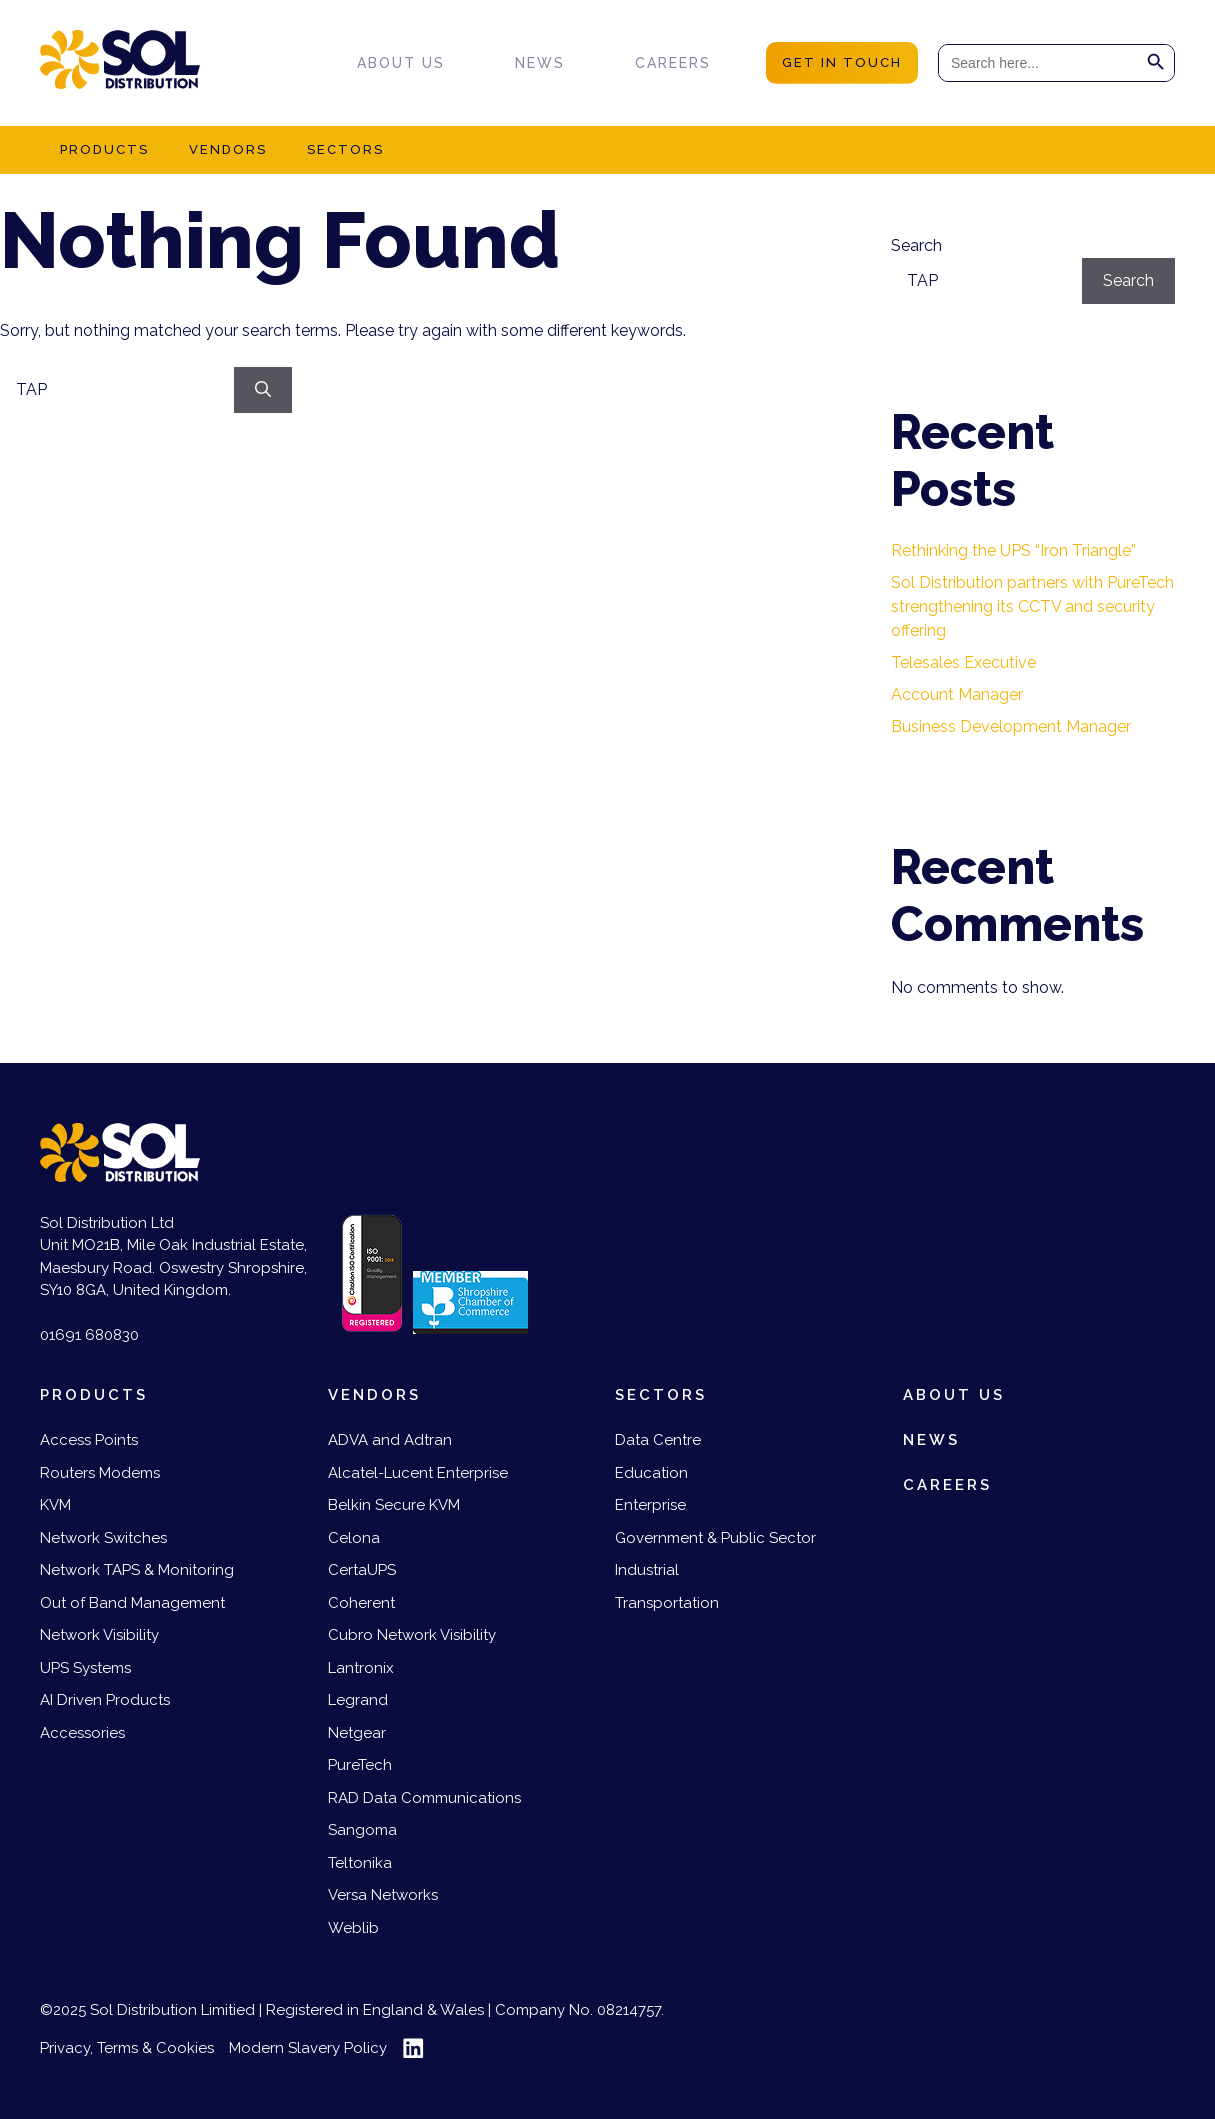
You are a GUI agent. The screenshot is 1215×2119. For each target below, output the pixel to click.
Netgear (357, 1733)
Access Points (89, 1440)
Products (104, 149)
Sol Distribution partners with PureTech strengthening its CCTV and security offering (1032, 606)
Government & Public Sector (715, 1538)
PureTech (360, 1765)
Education (651, 1473)
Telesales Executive (963, 662)
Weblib (353, 1928)
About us (401, 63)
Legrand (358, 1700)
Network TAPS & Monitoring (137, 1570)
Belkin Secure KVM (394, 1505)
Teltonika (360, 1863)
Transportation (667, 1603)
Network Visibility (99, 1635)
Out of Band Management (132, 1603)
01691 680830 (89, 1335)
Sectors (345, 149)
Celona (354, 1538)
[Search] (263, 390)
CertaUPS (362, 1570)
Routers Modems (100, 1473)
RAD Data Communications (424, 1798)
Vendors (228, 149)
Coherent (361, 1603)
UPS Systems (85, 1668)
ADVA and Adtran (390, 1440)
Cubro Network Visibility (412, 1635)
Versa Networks (383, 1895)
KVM (55, 1505)
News (540, 63)
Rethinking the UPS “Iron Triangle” (1013, 550)
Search (916, 245)
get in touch (842, 62)
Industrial (647, 1570)
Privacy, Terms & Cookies (127, 2048)
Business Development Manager (1011, 726)
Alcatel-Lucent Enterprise (418, 1473)
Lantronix (361, 1668)
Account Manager (957, 694)
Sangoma (362, 1830)
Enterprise (650, 1505)
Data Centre (658, 1440)
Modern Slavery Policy (308, 2048)
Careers (673, 63)
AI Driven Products (105, 1700)
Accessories (82, 1733)
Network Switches (103, 1538)
